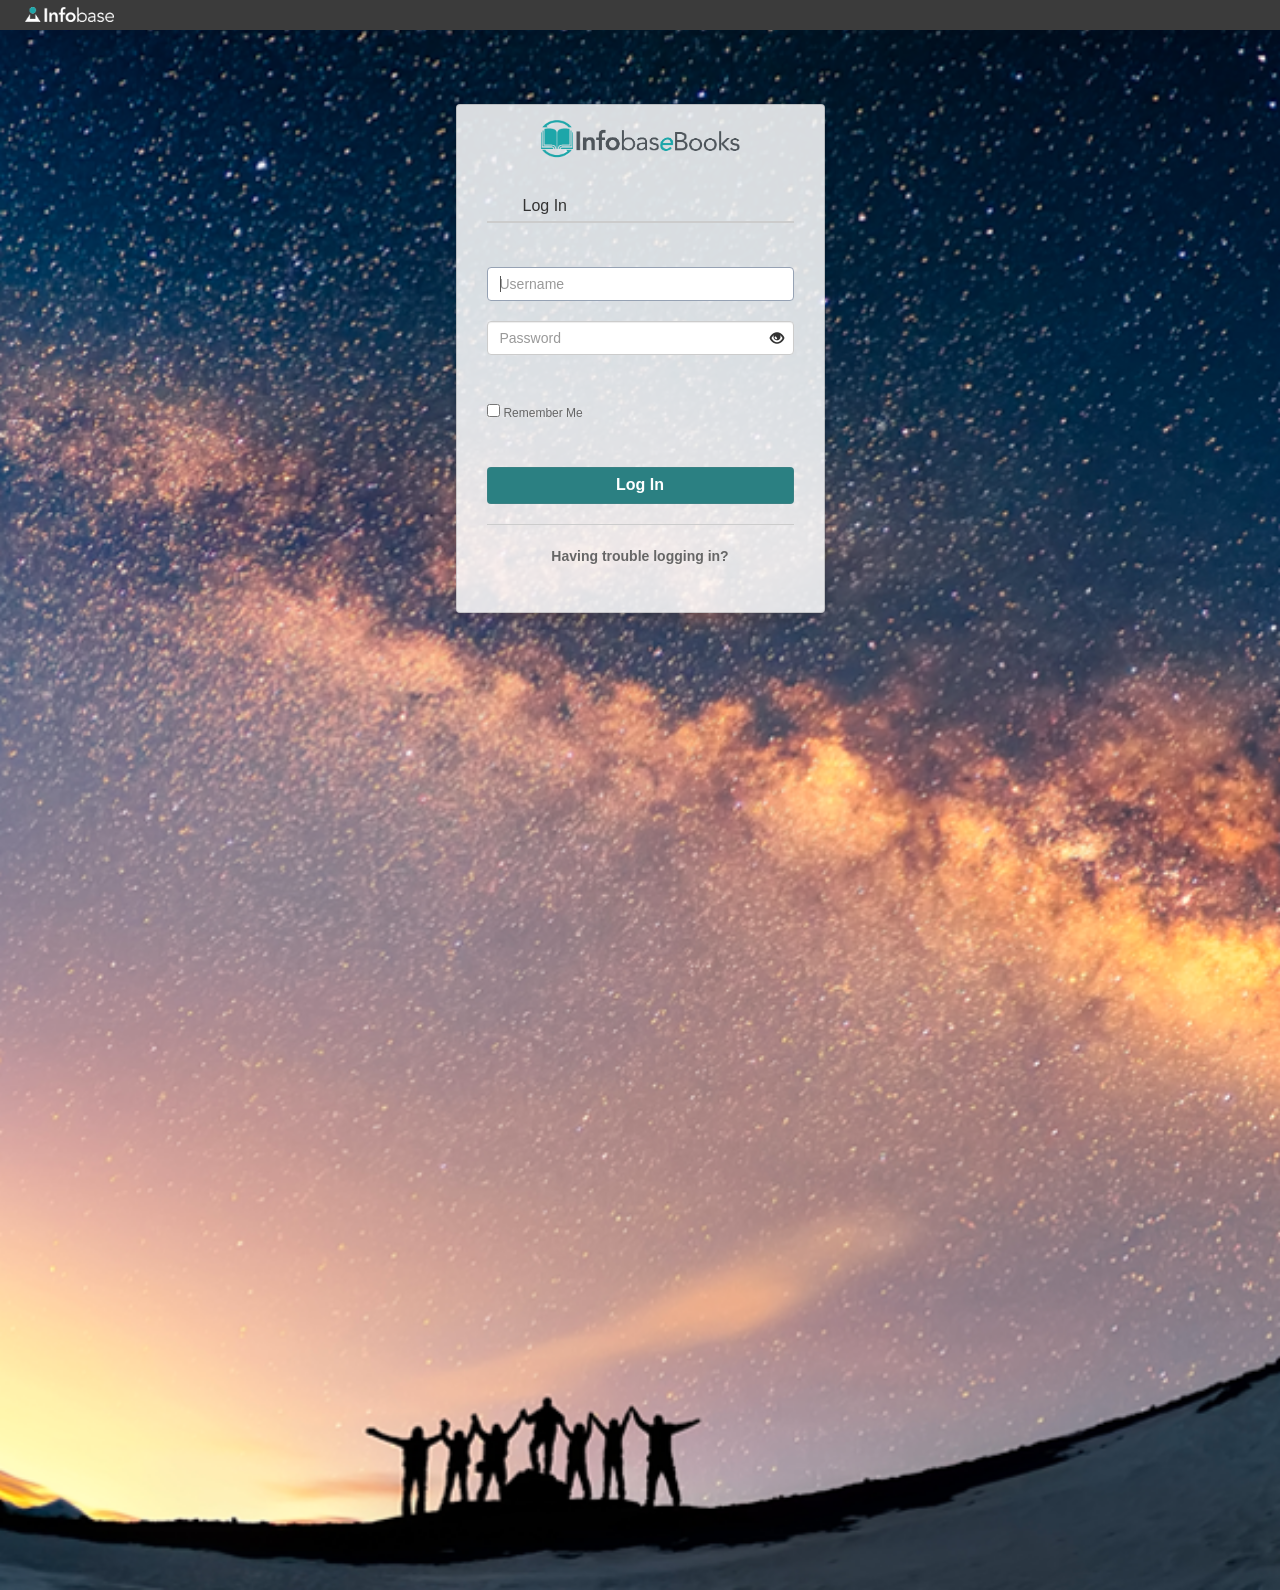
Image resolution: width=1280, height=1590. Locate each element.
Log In (545, 205)
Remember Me (542, 413)
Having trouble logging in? (639, 556)
